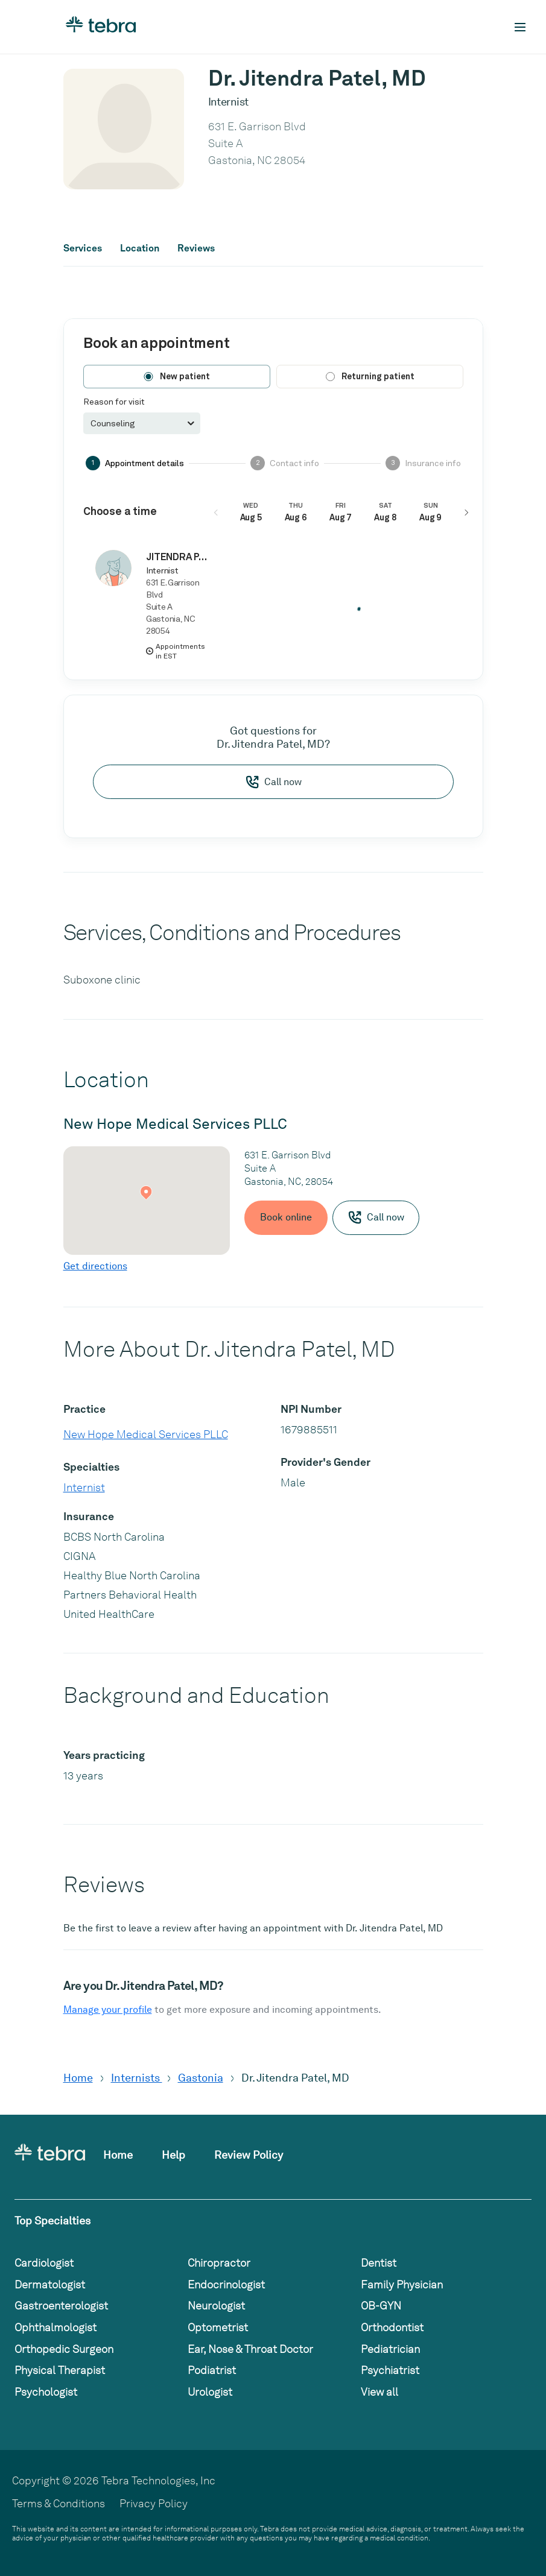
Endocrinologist (226, 2284)
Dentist (378, 2262)
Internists (136, 2077)
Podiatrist (212, 2370)
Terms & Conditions (58, 2503)
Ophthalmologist (55, 2327)
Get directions (95, 1266)
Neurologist (216, 2305)
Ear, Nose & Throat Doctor (250, 2349)
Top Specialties (52, 2220)
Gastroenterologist (61, 2305)
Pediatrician (390, 2349)
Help (173, 2154)
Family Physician (402, 2284)
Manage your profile (107, 2009)
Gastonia (200, 2077)
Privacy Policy (153, 2503)
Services (82, 248)
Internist (84, 1487)
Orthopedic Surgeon (63, 2349)
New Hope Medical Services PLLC (145, 1434)
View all (379, 2391)
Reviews (196, 248)
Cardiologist (44, 2262)
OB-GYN (381, 2305)
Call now (273, 782)
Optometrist (218, 2327)
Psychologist (45, 2391)
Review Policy (248, 2154)
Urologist (210, 2391)
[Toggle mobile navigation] (520, 27)
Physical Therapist (59, 2370)
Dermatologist (49, 2284)
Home (78, 2077)
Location (139, 248)
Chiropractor (219, 2262)
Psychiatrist (390, 2370)
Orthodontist (392, 2327)
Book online (286, 1217)
